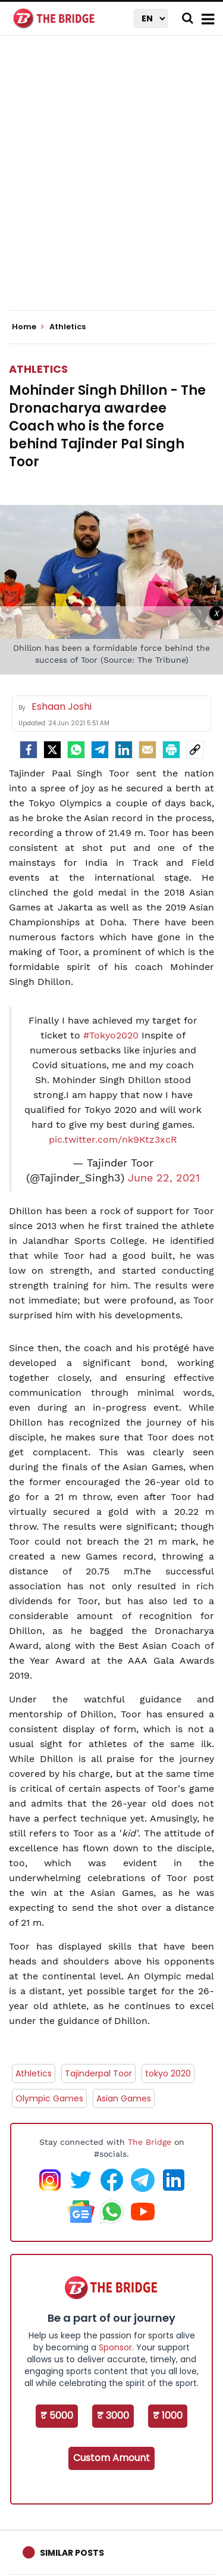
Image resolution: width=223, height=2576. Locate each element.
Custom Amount (111, 2458)
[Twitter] (52, 750)
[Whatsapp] (76, 750)
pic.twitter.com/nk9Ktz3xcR (113, 1139)
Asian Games (123, 2098)
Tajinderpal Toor (98, 2073)
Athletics (38, 368)
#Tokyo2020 (111, 1035)
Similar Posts (72, 2553)
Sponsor (115, 2347)
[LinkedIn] (124, 750)
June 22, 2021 (164, 1178)
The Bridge (149, 2142)
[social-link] (195, 750)
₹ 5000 (56, 2415)
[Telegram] (100, 750)
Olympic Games (49, 2098)
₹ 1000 (168, 2415)
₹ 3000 (113, 2415)
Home (28, 327)
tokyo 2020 (168, 2073)
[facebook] (28, 750)
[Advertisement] (111, 183)
